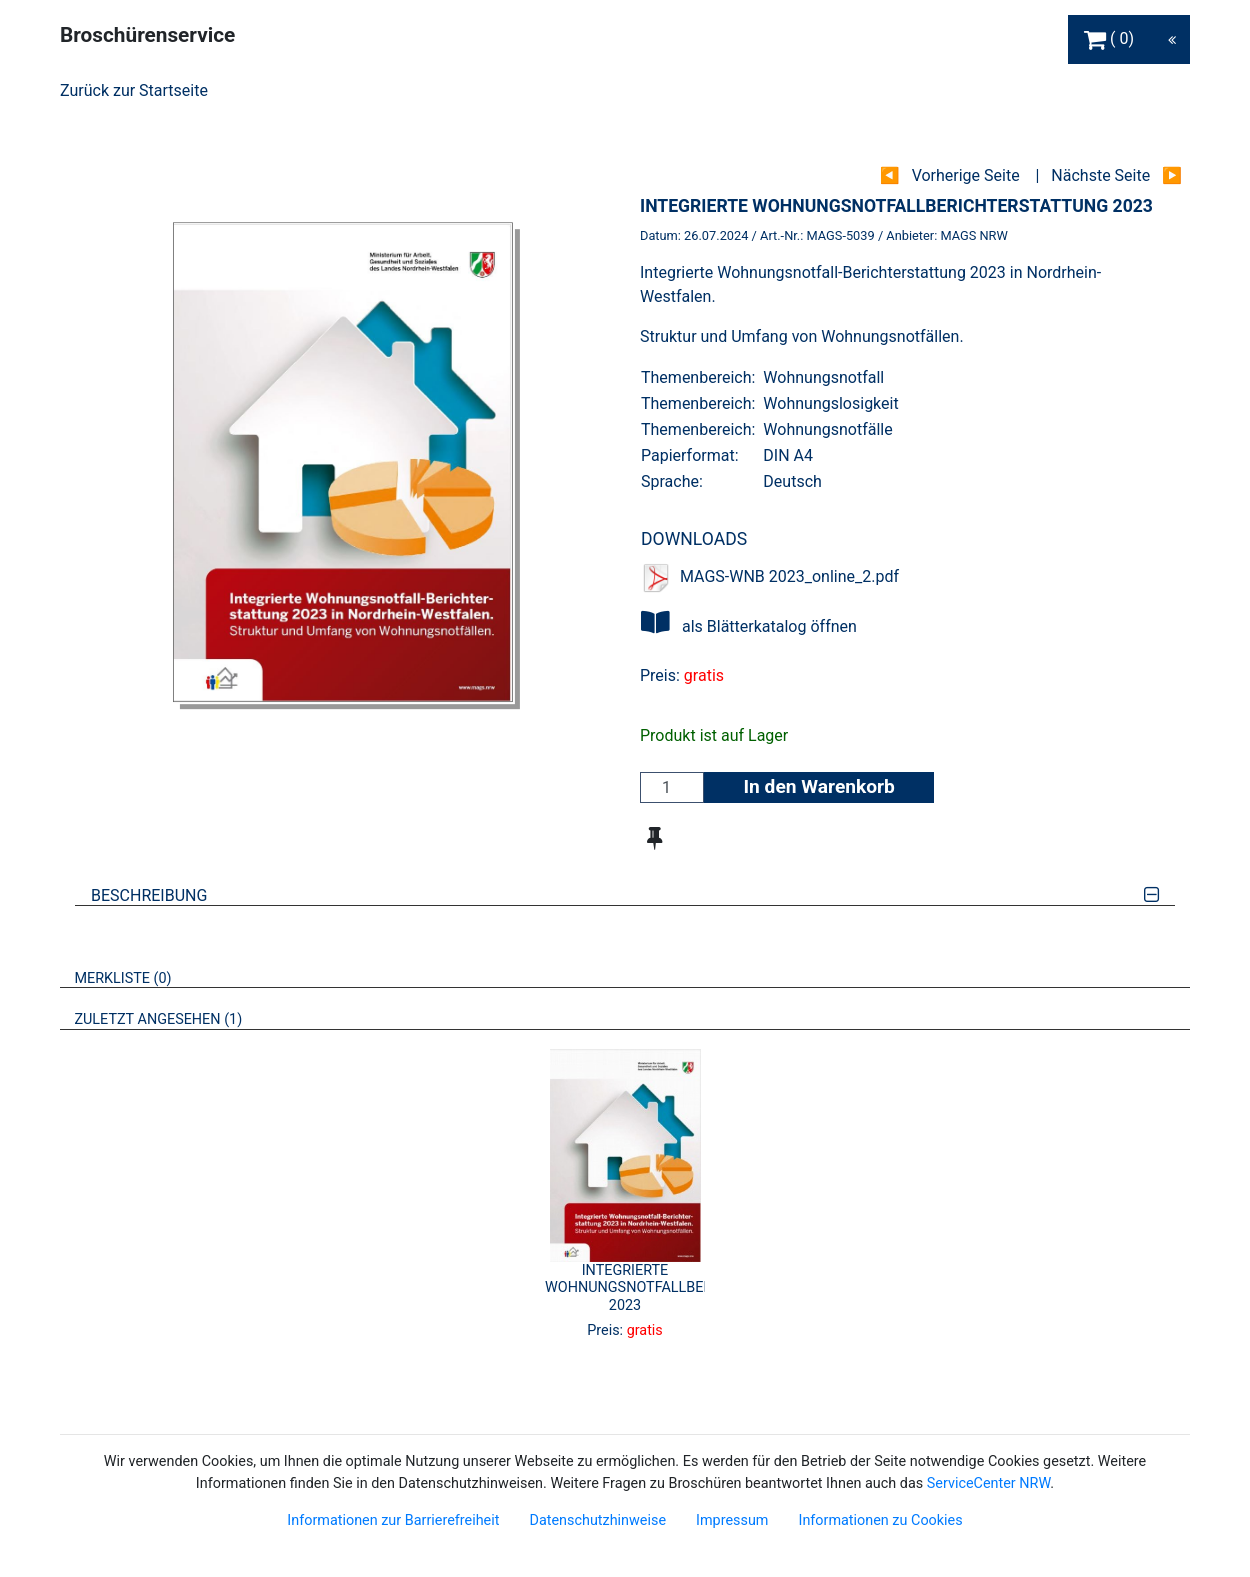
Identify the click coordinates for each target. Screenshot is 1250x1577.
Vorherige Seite (966, 175)
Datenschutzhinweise (597, 1520)
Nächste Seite (1100, 175)
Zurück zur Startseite (134, 90)
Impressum (732, 1520)
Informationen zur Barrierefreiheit (393, 1520)
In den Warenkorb (818, 786)
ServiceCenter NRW (989, 1483)
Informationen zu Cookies (880, 1520)
